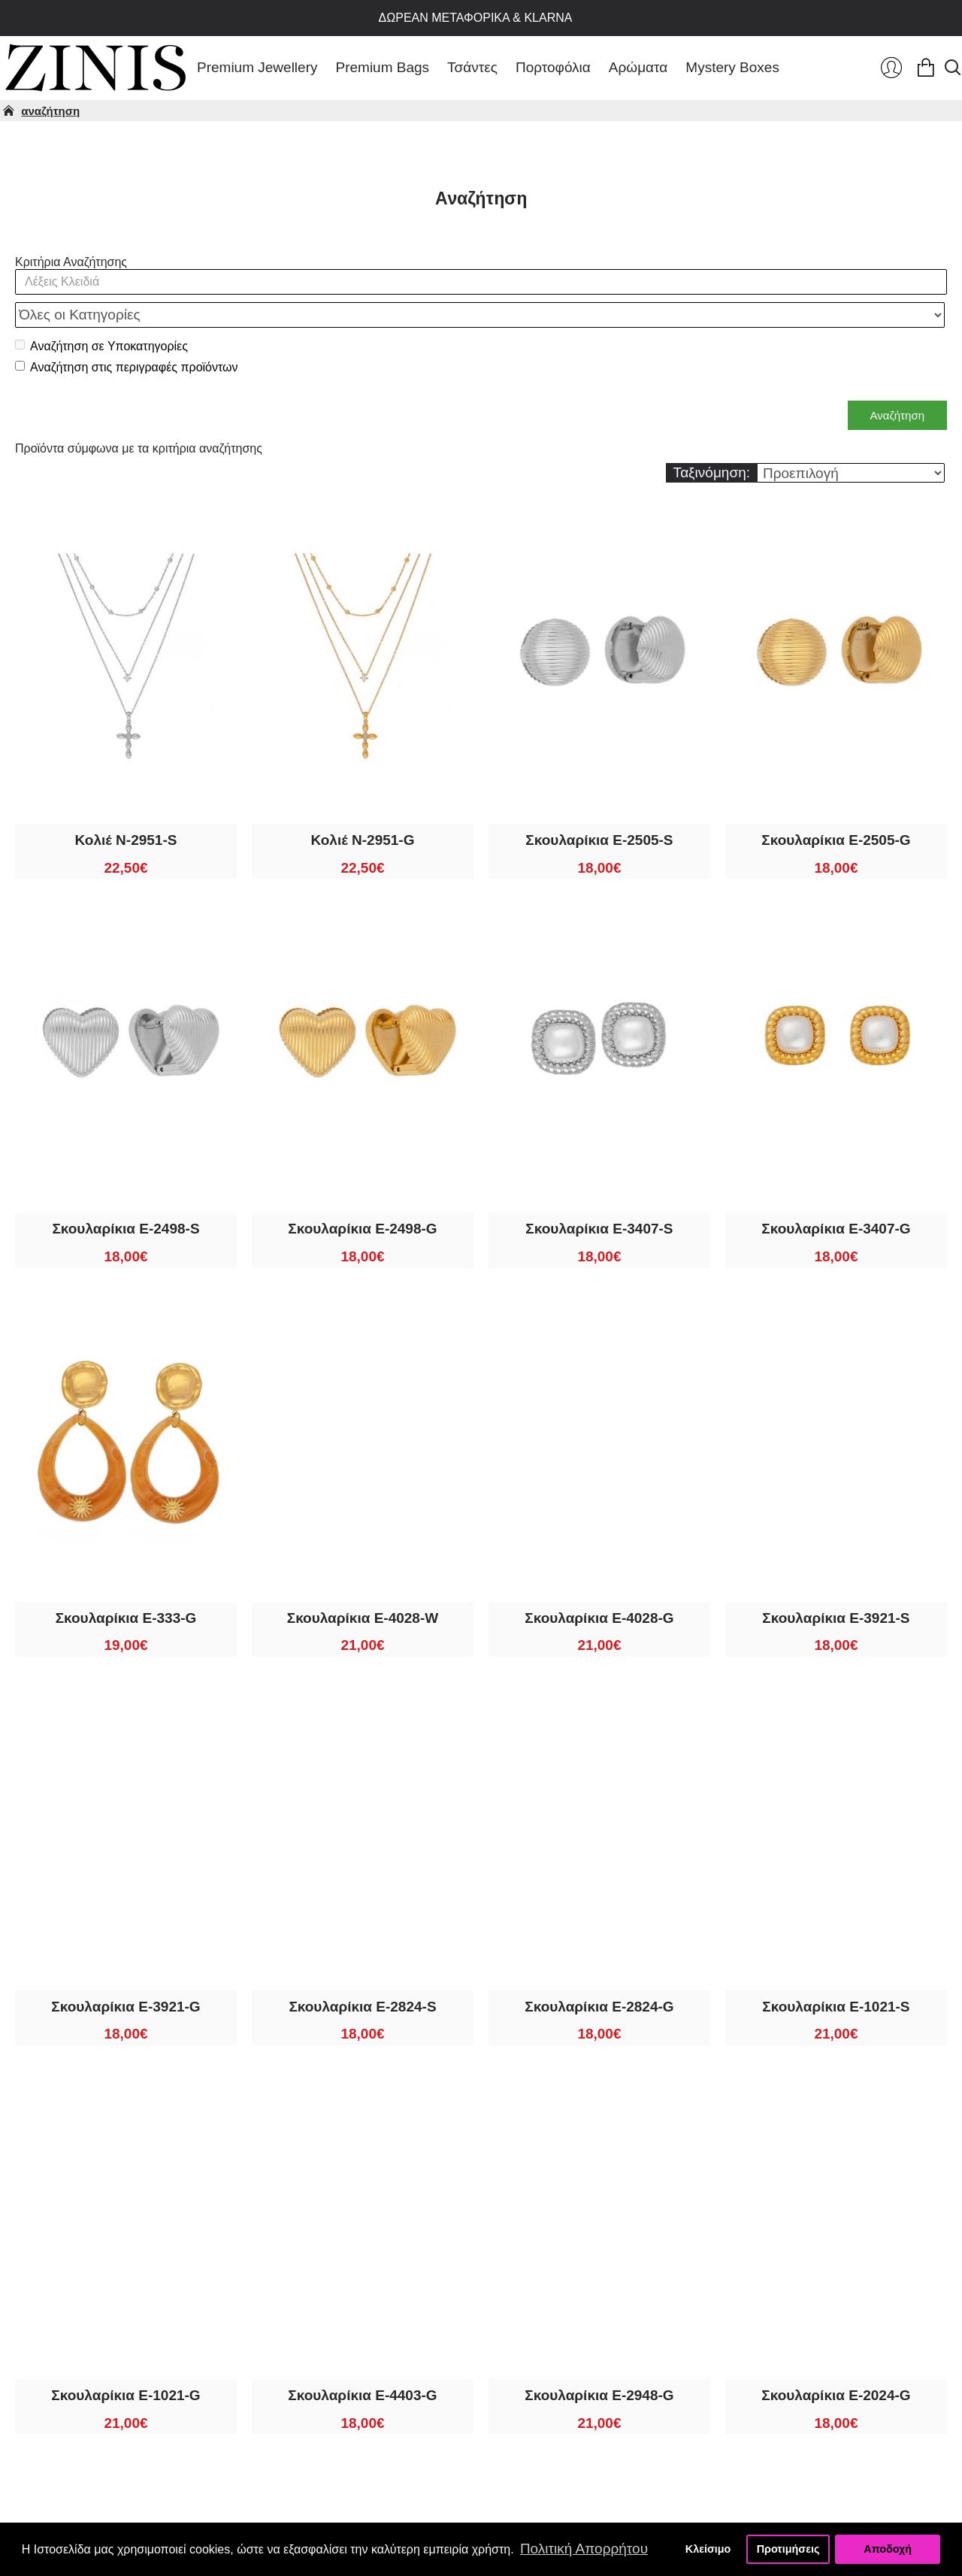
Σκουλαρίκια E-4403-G (362, 2362)
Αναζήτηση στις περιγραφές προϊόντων (126, 334)
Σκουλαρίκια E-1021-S (835, 1973)
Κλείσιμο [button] (708, 2549)
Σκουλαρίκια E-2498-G (362, 1195)
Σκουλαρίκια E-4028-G (599, 1585)
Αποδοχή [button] (888, 2549)
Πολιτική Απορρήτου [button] (584, 2548)
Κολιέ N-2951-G (362, 807)
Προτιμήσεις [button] (788, 2549)
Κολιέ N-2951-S (126, 807)
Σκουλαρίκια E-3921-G (125, 1973)
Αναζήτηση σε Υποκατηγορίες (101, 313)
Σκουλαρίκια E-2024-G (835, 2362)
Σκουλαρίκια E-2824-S (362, 1973)
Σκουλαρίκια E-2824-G (599, 1973)
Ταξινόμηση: (711, 439)
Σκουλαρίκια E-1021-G (125, 2362)
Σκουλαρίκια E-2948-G (599, 2362)
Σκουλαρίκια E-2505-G (835, 807)
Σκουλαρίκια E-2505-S (599, 807)
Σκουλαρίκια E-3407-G (835, 1195)
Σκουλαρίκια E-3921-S (835, 1585)
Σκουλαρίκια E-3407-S (599, 1195)
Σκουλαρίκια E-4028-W (362, 1585)
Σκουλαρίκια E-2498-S (125, 1195)
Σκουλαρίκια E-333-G (126, 1585)
